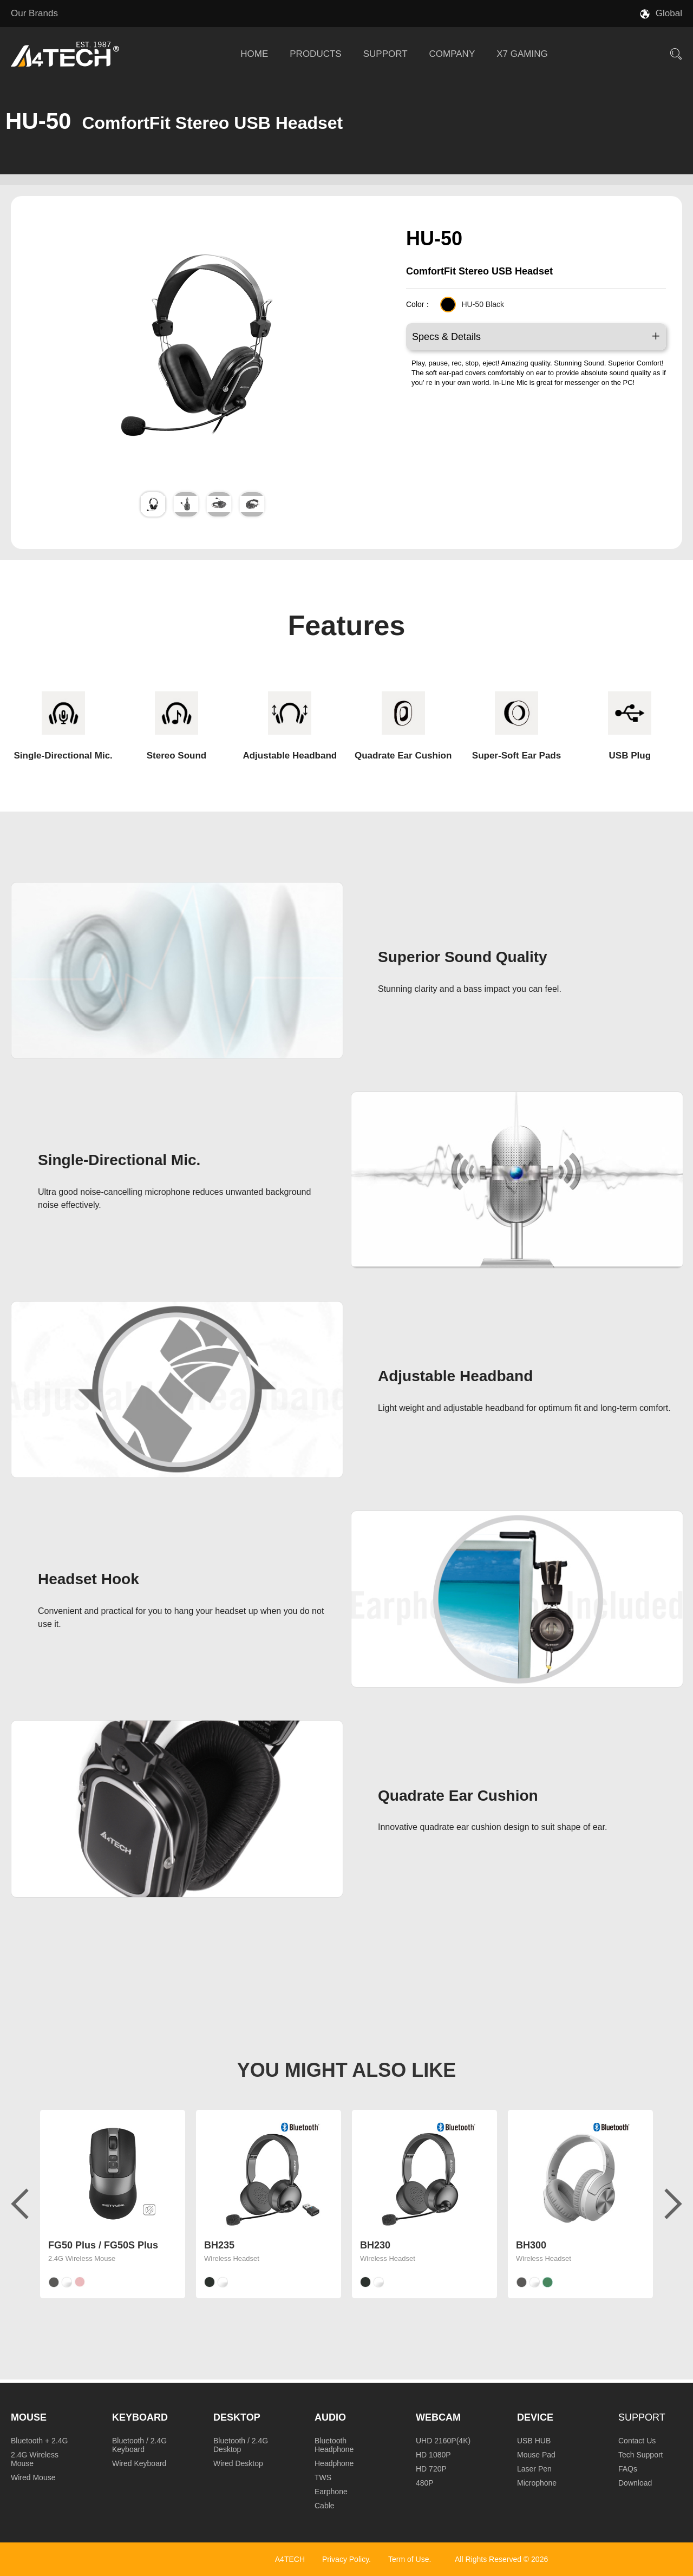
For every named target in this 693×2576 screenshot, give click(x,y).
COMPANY (452, 54)
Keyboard (140, 2417)
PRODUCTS (315, 54)
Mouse (29, 2417)
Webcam (438, 2417)
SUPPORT (385, 54)
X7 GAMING (521, 54)
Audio (330, 2417)
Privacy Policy (345, 2559)
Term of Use (408, 2559)
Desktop (236, 2417)
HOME (254, 54)
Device (535, 2417)
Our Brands (34, 13)
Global (669, 13)
